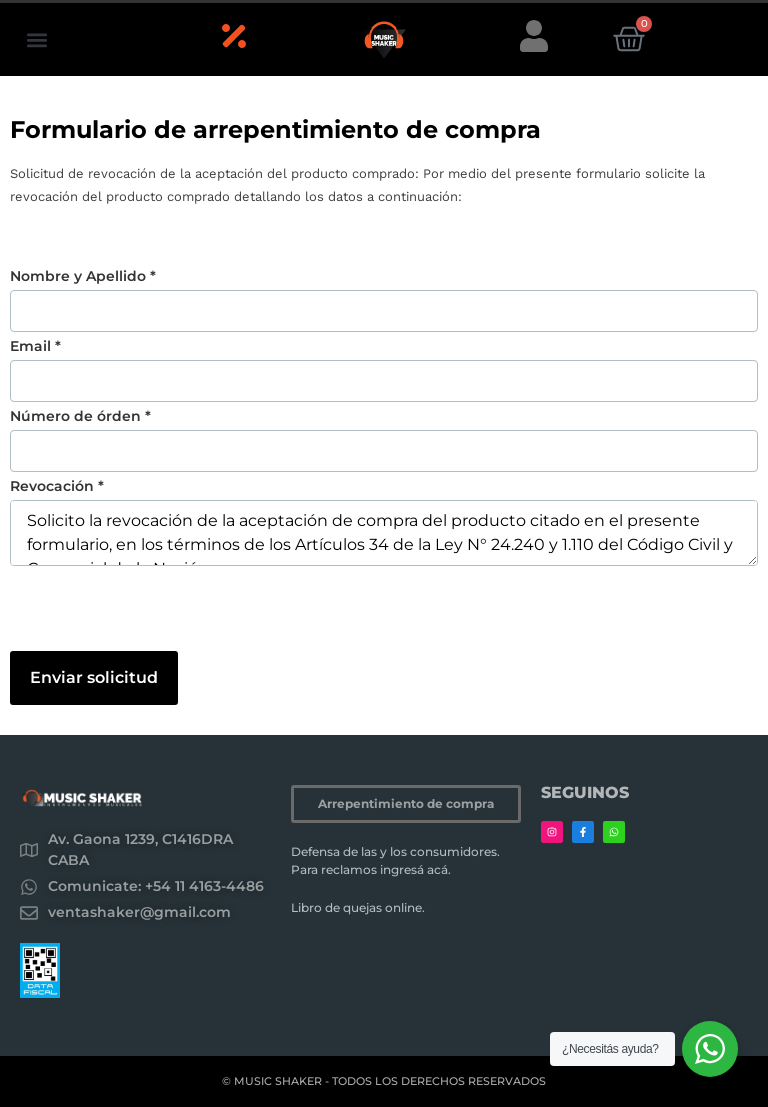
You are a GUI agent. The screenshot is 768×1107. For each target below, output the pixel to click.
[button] (36, 39)
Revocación (57, 486)
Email (35, 346)
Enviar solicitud (94, 677)
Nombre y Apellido (83, 276)
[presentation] (162, 612)
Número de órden (80, 416)
